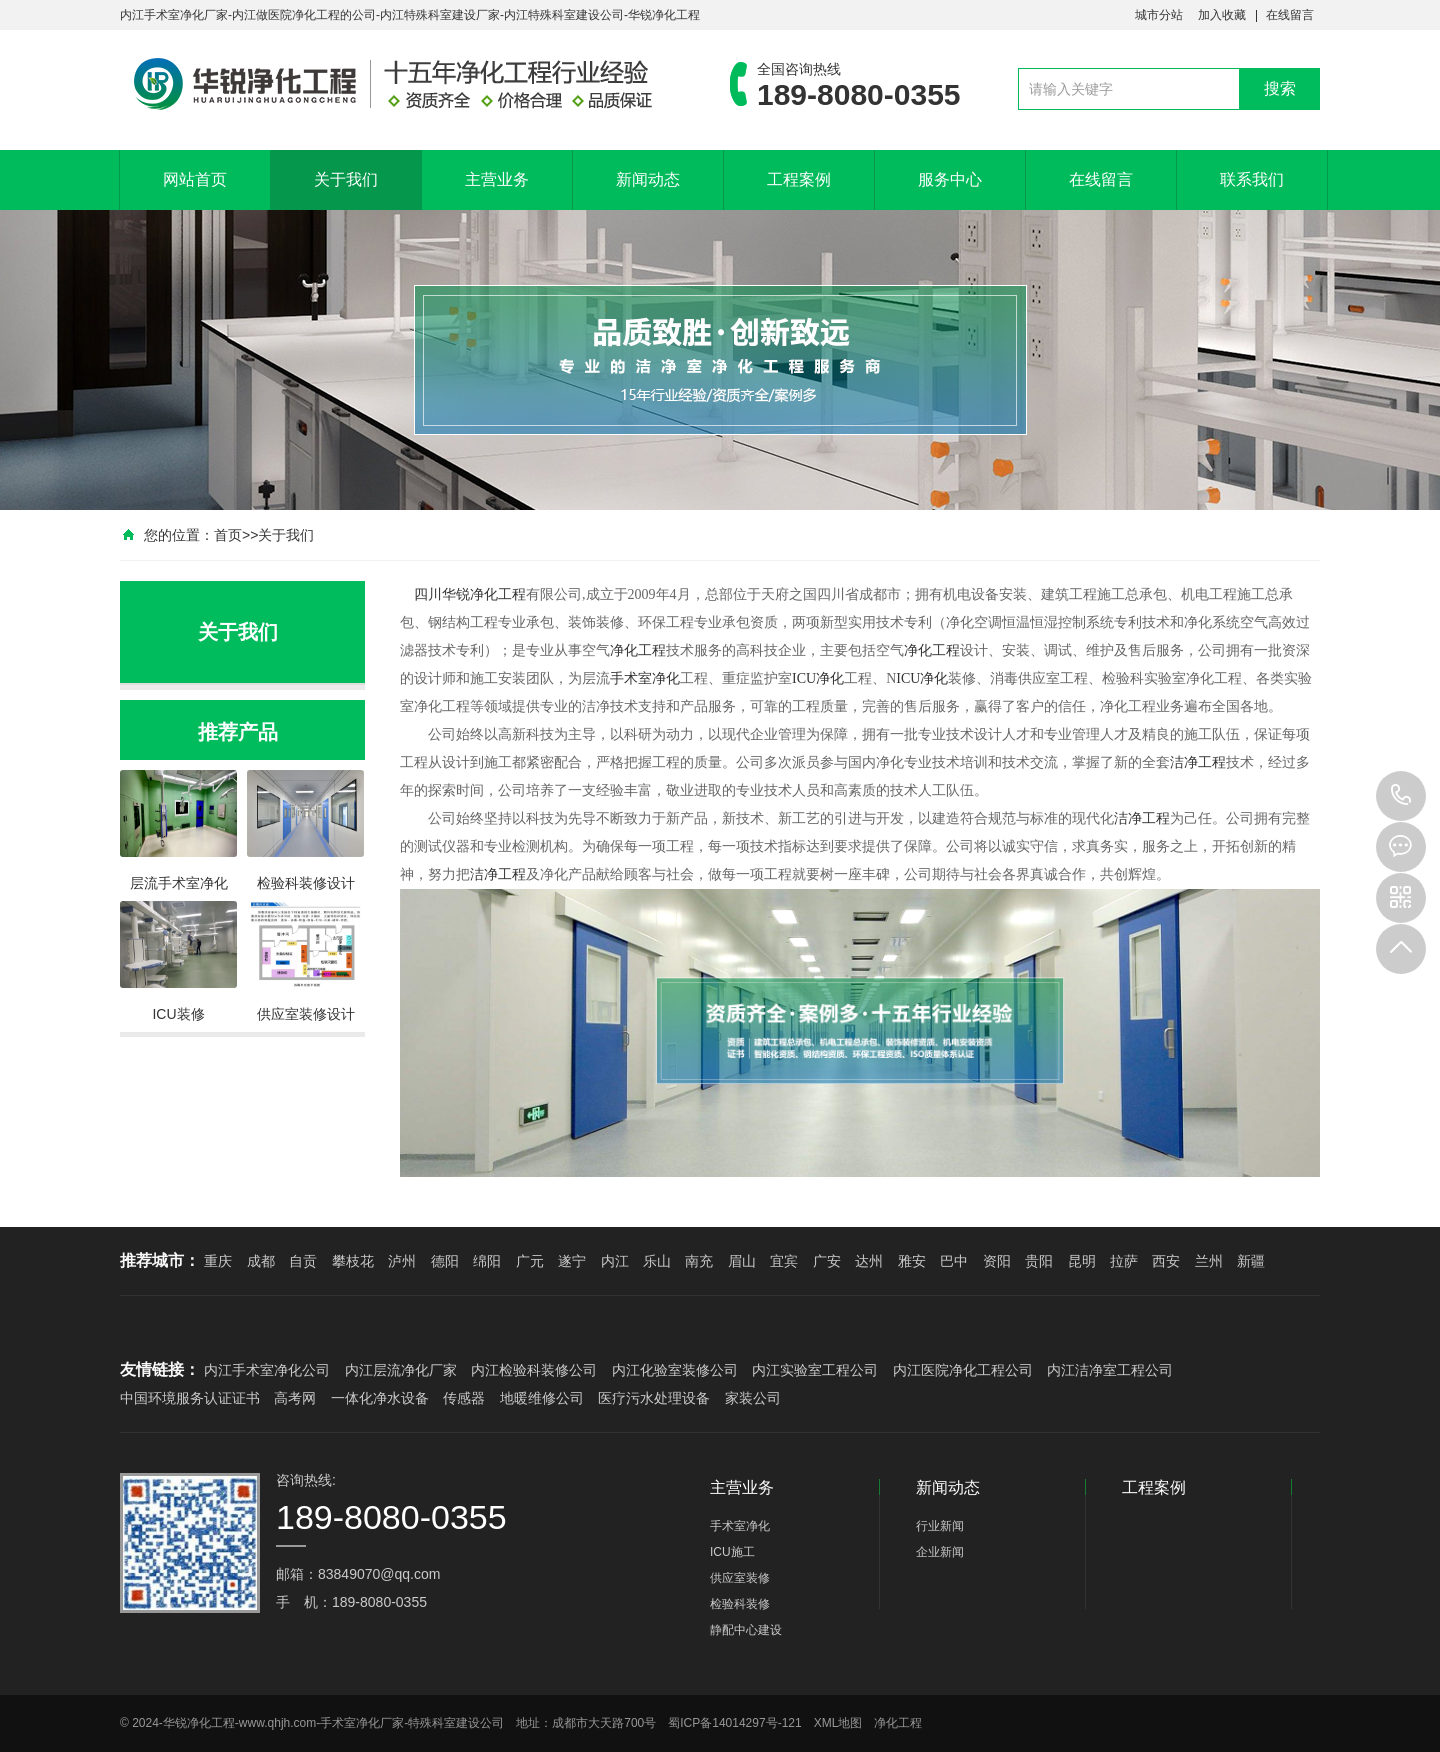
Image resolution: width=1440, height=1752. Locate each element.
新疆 (1251, 1261)
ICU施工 (732, 1552)
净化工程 (498, 594)
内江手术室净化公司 (267, 1370)
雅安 (912, 1261)
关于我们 (346, 179)
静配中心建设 (746, 1630)
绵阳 (487, 1261)
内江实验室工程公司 (815, 1370)
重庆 (218, 1261)
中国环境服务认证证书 (190, 1398)
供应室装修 (740, 1578)
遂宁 (572, 1261)
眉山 (742, 1261)
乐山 (657, 1261)
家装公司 (753, 1398)
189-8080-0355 (1401, 796)
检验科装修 (740, 1604)
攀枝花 (353, 1261)
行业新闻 (940, 1526)
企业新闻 (940, 1552)
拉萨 (1124, 1261)
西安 (1166, 1261)
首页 (228, 535)
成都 (261, 1261)
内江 (615, 1261)
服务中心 (950, 179)
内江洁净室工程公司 (1110, 1370)
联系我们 (1252, 179)
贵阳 (1039, 1261)
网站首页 (195, 179)
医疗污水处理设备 (654, 1398)
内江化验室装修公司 (675, 1370)
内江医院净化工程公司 (963, 1370)
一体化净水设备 (380, 1398)
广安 (827, 1261)
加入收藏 (1222, 15)
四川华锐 (442, 594)
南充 (699, 1261)
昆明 (1082, 1261)
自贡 (303, 1261)
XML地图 (838, 1723)
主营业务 (497, 179)
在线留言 (1290, 15)
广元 (530, 1261)
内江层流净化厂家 (401, 1370)
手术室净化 (645, 678)
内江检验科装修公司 (534, 1370)
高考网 (295, 1398)
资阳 (997, 1261)
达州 (869, 1261)
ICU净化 (818, 678)
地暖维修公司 (542, 1398)
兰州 (1209, 1261)
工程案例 (799, 179)
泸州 (402, 1261)
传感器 (464, 1398)
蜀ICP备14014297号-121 (734, 1723)
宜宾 (784, 1261)
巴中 (954, 1261)
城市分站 (1159, 15)
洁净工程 (1198, 762)
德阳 (445, 1261)
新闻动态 (648, 179)
